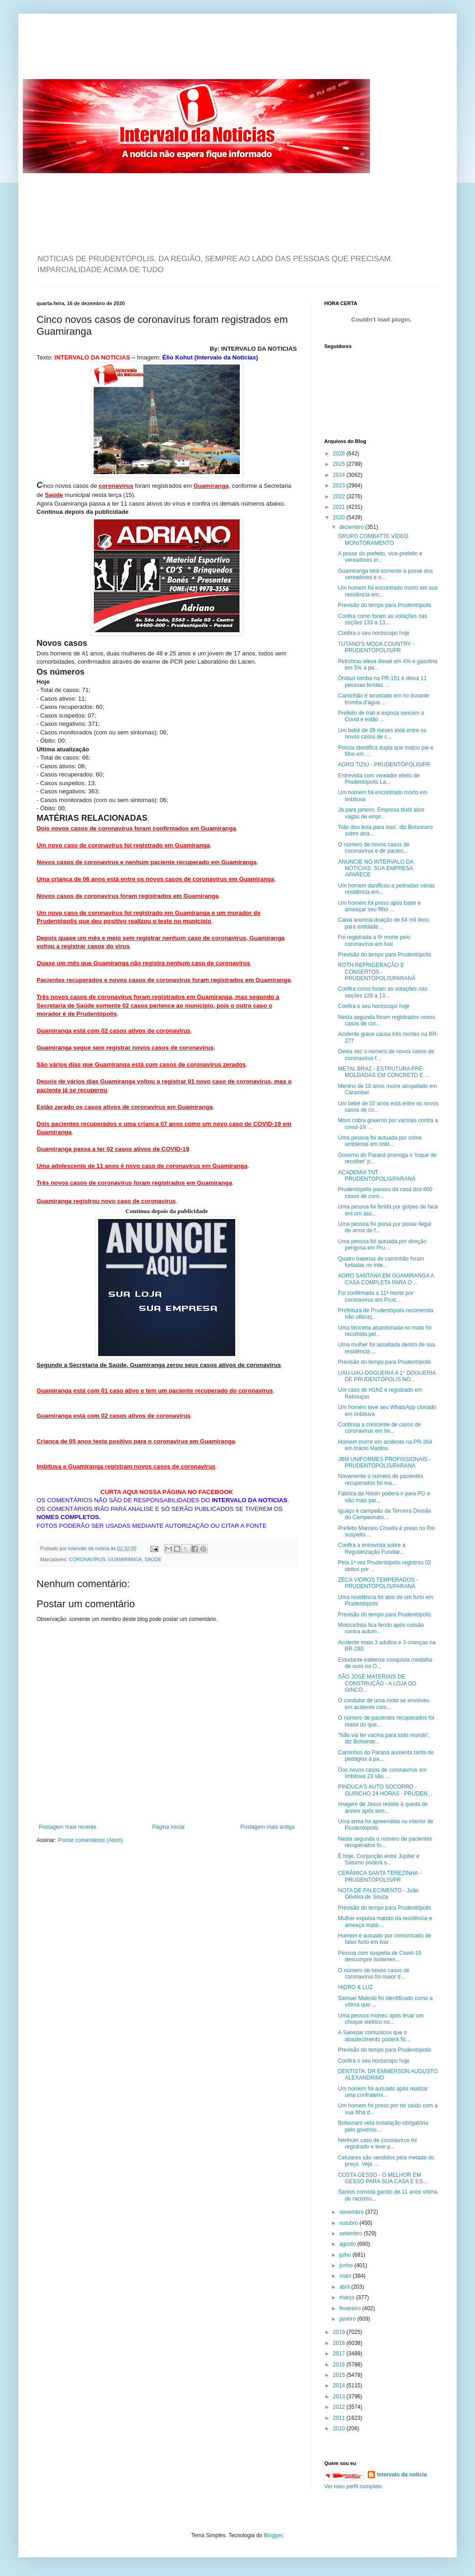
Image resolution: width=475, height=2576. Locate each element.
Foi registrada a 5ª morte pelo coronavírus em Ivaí (374, 940)
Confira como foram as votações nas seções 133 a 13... (382, 619)
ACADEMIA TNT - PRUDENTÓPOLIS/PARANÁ (376, 1175)
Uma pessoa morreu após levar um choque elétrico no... (380, 2018)
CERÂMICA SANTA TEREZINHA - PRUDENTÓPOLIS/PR (379, 1876)
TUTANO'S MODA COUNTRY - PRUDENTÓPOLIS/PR (376, 647)
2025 (340, 464)
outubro (349, 2223)
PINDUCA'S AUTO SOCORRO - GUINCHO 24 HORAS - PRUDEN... (385, 1790)
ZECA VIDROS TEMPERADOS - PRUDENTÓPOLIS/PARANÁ (378, 1583)
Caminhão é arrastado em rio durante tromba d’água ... (383, 698)
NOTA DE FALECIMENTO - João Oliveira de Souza (378, 1893)
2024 (340, 475)
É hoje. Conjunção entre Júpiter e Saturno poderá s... (378, 1859)
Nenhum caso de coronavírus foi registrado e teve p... (377, 2143)
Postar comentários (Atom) (90, 1840)
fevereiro (350, 2308)
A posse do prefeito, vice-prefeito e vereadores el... (380, 556)
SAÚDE (152, 1559)
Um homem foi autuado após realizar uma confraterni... (383, 2091)
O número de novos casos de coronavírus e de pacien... (374, 847)
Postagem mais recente (67, 1827)
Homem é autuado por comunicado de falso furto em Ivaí (384, 1938)
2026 (340, 453)
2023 (340, 485)
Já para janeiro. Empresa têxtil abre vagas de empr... (381, 813)
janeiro (348, 2319)
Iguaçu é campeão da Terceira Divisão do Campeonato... (384, 1514)
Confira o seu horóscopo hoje (374, 633)
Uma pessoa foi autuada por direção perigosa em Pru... (382, 1244)
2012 (340, 2407)
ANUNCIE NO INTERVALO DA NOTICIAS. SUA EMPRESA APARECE (375, 868)
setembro (351, 2233)
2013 (340, 2396)
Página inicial (168, 1827)
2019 (340, 2332)
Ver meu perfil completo (353, 2486)
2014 (340, 2385)
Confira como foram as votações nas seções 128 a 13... (382, 992)
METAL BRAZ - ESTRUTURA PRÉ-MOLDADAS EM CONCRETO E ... (383, 1072)
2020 (340, 517)
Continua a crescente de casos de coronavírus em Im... (379, 1427)
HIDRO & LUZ (355, 1987)
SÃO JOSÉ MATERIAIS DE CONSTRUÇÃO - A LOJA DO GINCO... (377, 1683)
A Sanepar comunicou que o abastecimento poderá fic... (374, 2035)
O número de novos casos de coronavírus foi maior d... (374, 1973)
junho (346, 2265)
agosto (348, 2244)
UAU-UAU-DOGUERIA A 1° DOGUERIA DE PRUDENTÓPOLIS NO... (387, 1376)
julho (346, 2255)
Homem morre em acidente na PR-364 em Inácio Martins (385, 1445)
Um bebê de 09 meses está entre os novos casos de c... (382, 733)
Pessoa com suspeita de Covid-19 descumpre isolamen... (379, 1956)
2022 (340, 496)
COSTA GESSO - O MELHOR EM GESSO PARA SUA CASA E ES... (383, 2178)
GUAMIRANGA (125, 1559)
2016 (340, 2364)
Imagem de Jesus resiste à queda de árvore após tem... (383, 1807)
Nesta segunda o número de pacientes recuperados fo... (385, 1842)
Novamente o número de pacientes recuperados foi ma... (380, 1479)
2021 (340, 507)
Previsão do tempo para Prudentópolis (384, 605)
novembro (352, 2212)
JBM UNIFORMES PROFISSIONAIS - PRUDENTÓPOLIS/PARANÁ (384, 1462)
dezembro (352, 527)
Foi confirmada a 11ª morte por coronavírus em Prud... (375, 1296)
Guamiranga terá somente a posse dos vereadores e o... (385, 574)
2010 (340, 2428)
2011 (340, 2418)
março (347, 2297)
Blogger (273, 2535)
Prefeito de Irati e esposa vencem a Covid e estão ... (381, 716)
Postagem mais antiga (267, 1827)
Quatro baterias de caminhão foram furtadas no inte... (381, 1262)
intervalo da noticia (89, 1548)
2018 (340, 2343)
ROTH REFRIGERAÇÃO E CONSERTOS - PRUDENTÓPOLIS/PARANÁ (376, 972)
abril (345, 2287)
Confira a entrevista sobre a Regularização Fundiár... (371, 1548)
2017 (340, 2353)
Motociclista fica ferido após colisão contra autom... (381, 1628)
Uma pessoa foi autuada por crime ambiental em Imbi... (380, 1141)
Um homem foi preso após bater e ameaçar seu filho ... (379, 906)
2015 (340, 2375)
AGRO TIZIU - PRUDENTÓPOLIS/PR (384, 764)
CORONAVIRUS (87, 1559)
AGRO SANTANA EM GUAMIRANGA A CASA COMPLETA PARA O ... (386, 1278)
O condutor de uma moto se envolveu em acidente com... (383, 1703)
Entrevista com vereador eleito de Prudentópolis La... (379, 778)
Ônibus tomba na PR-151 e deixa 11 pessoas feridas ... (382, 681)
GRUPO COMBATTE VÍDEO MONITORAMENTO (373, 539)
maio (346, 2276)
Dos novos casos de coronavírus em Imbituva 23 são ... (382, 1773)
